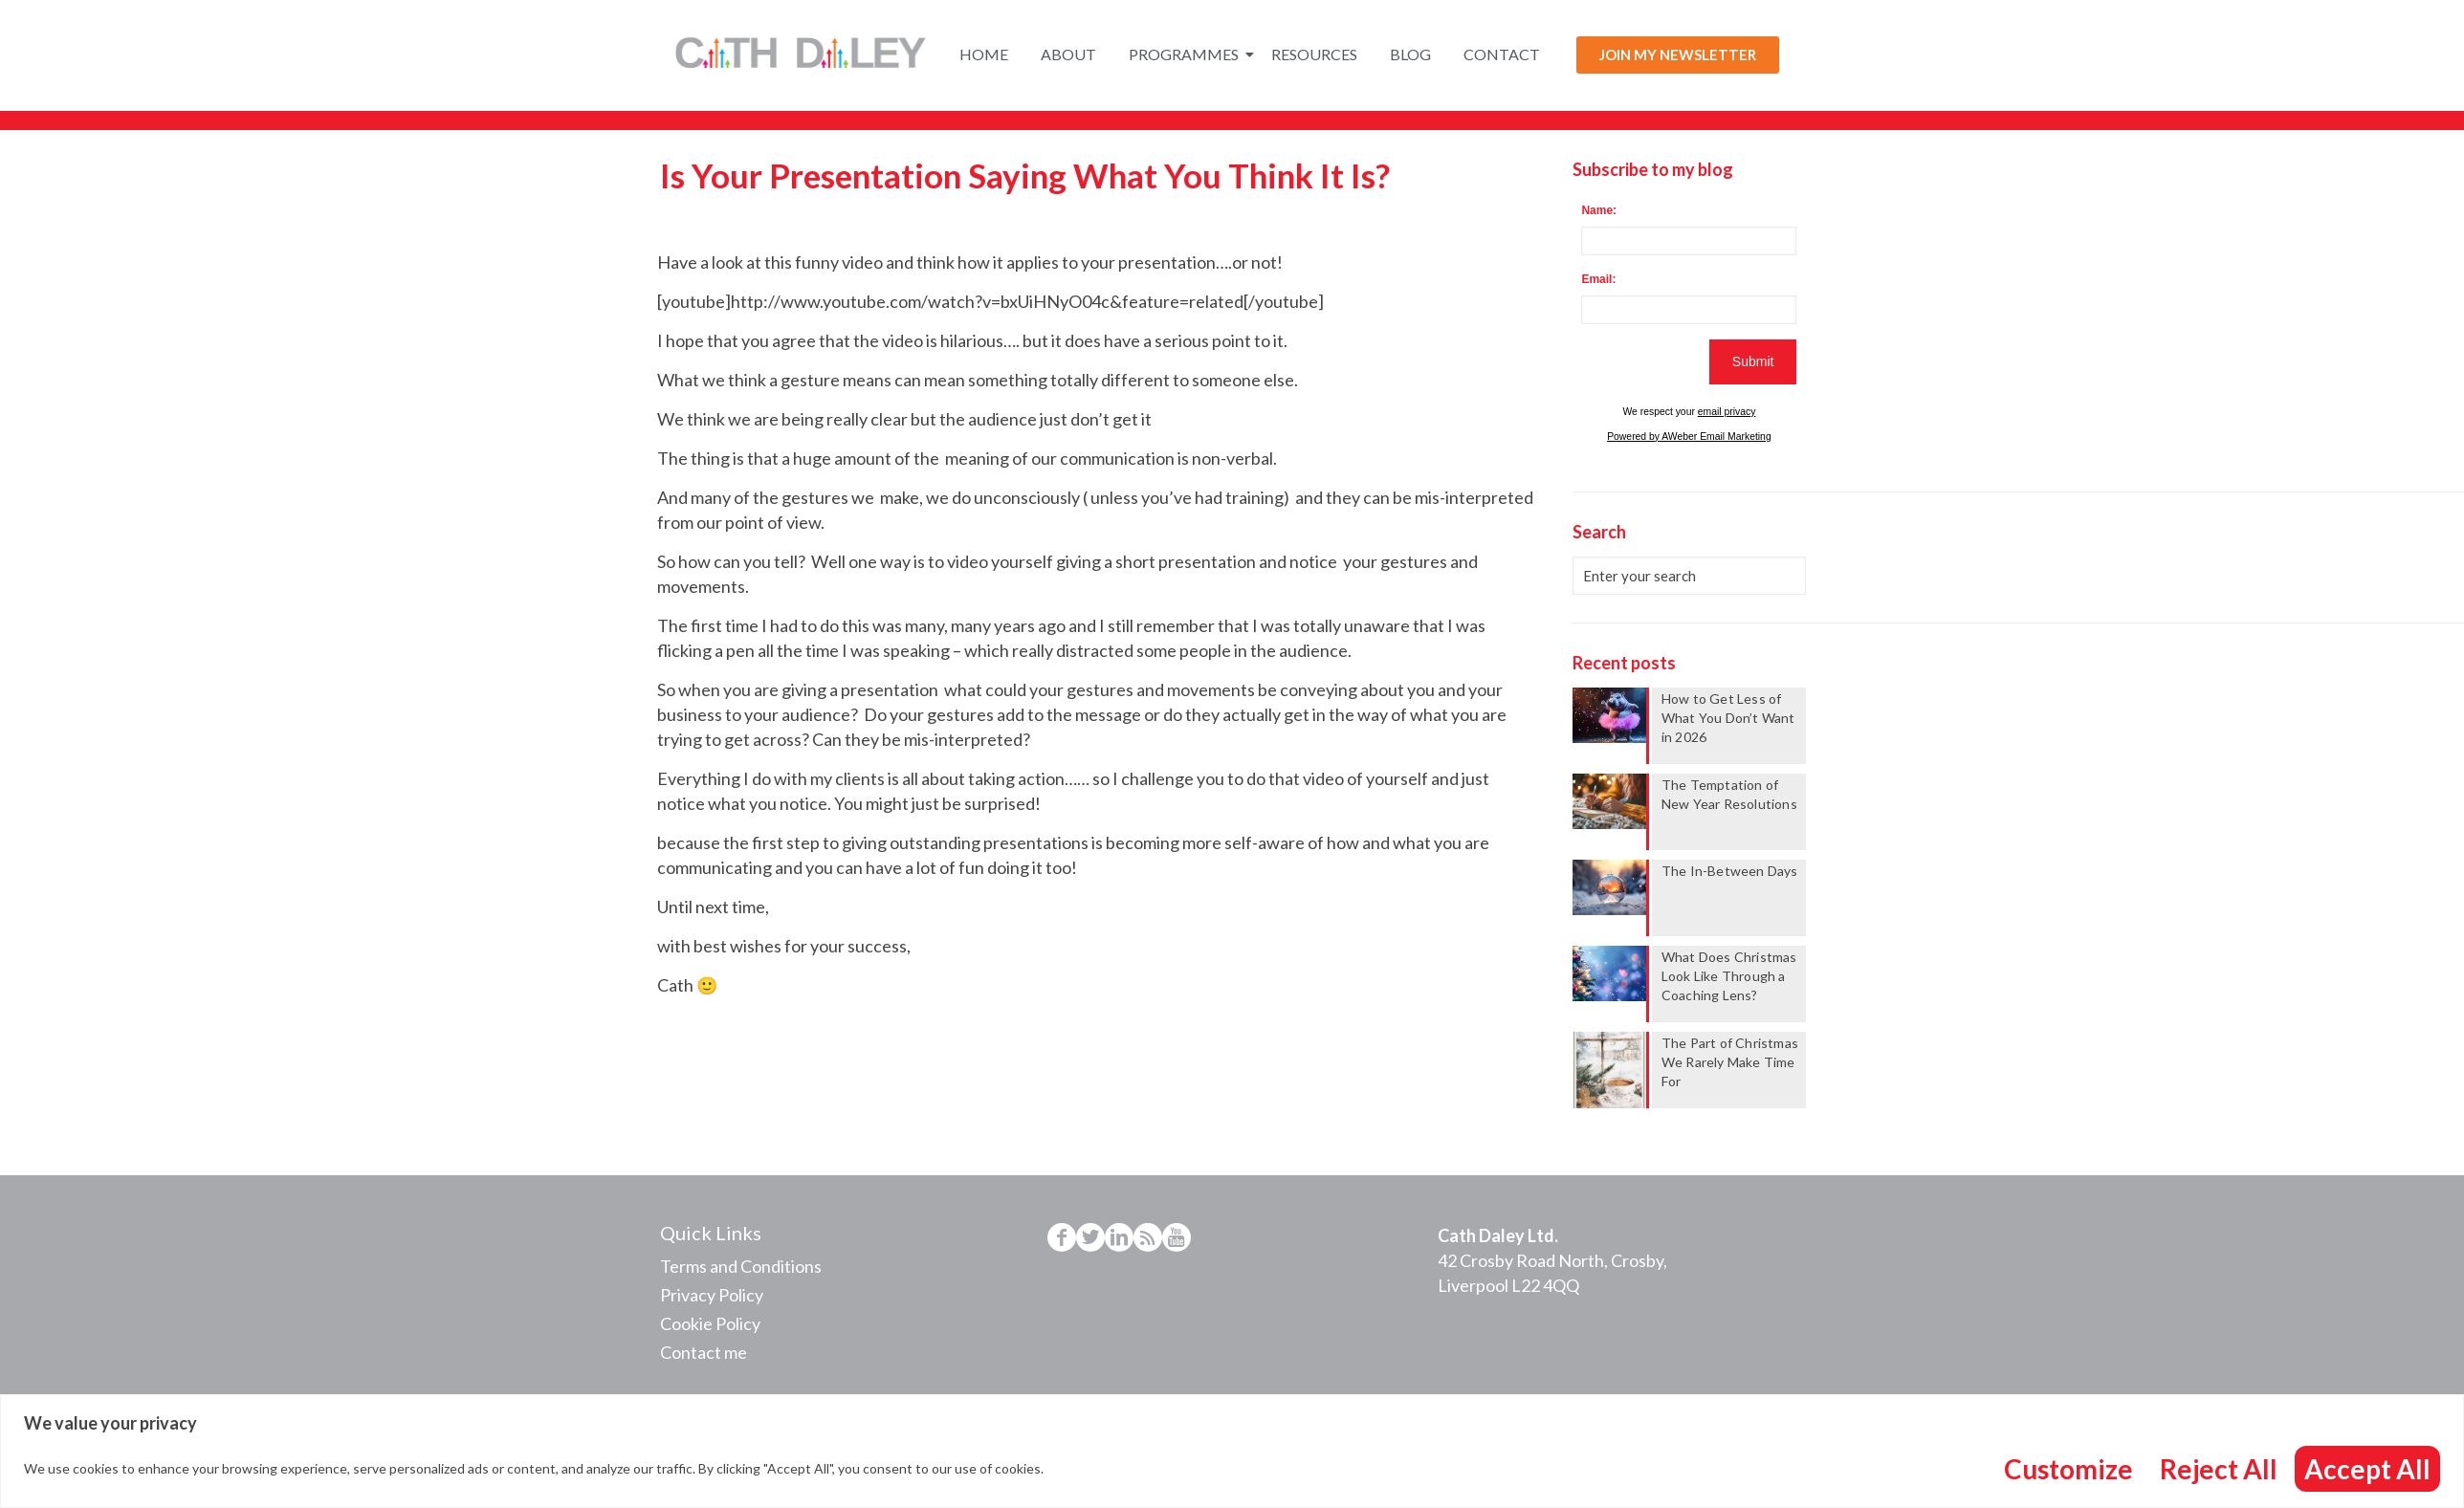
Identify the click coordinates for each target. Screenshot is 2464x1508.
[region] (1232, 1451)
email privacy (1727, 411)
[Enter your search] (1689, 576)
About (1068, 54)
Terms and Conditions (741, 1266)
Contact (1501, 54)
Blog (1410, 54)
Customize (2068, 1469)
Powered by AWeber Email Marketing (1689, 436)
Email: (1598, 279)
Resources (1314, 54)
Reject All (2218, 1469)
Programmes (1187, 54)
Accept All (2367, 1469)
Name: (1599, 210)
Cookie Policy (710, 1323)
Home (983, 54)
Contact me (703, 1352)
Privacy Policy (711, 1294)
